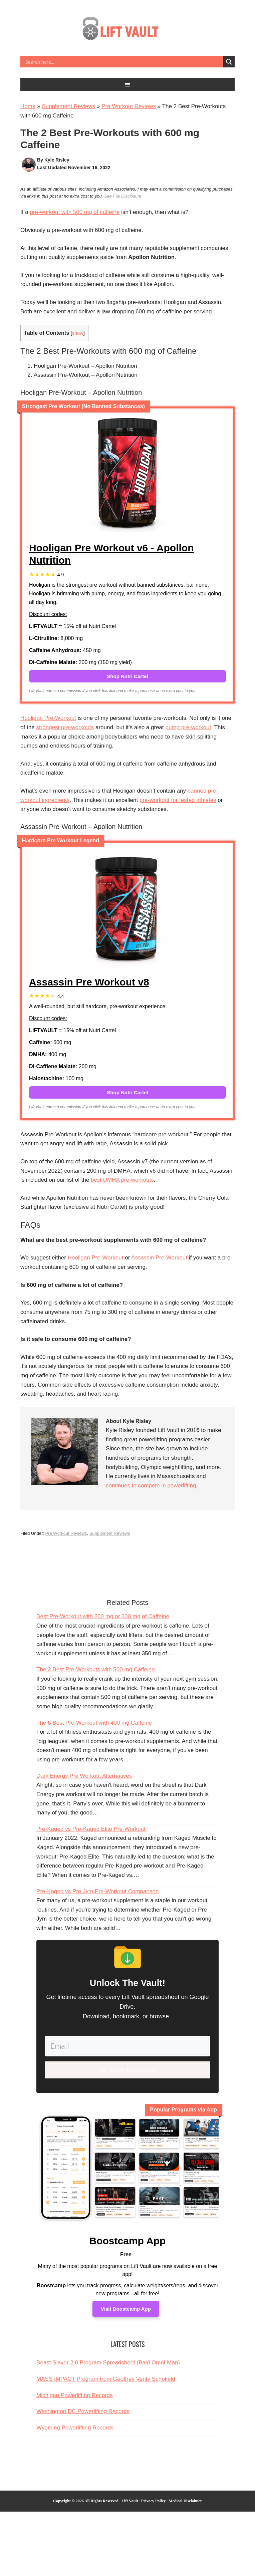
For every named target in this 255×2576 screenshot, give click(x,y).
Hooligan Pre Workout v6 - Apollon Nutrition (111, 554)
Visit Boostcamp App (126, 2306)
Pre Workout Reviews (128, 106)
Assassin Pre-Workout (159, 1257)
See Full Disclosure (123, 196)
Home (27, 106)
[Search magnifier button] (229, 61)
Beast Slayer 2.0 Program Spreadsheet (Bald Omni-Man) (108, 2360)
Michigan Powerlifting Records (74, 2392)
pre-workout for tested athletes (178, 800)
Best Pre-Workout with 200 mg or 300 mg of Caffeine (102, 1616)
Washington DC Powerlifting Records (83, 2409)
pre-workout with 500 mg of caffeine (74, 212)
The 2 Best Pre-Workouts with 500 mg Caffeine (95, 1669)
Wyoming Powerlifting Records (74, 2425)
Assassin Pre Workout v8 (89, 981)
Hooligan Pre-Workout (48, 718)
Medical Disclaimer (185, 2498)
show (77, 333)
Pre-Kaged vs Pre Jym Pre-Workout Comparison (97, 1891)
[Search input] (123, 61)
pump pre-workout (188, 727)
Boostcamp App (127, 2238)
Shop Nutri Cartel (127, 676)
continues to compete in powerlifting (151, 1485)
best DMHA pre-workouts (122, 1180)
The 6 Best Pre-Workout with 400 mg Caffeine (94, 1723)
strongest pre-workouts (65, 727)
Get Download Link (127, 2068)
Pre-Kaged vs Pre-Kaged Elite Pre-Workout (91, 1829)
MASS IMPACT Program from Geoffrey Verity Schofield (105, 2376)
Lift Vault (127, 30)
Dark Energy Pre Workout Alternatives (84, 1776)
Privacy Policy (153, 2498)
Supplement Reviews (68, 106)
